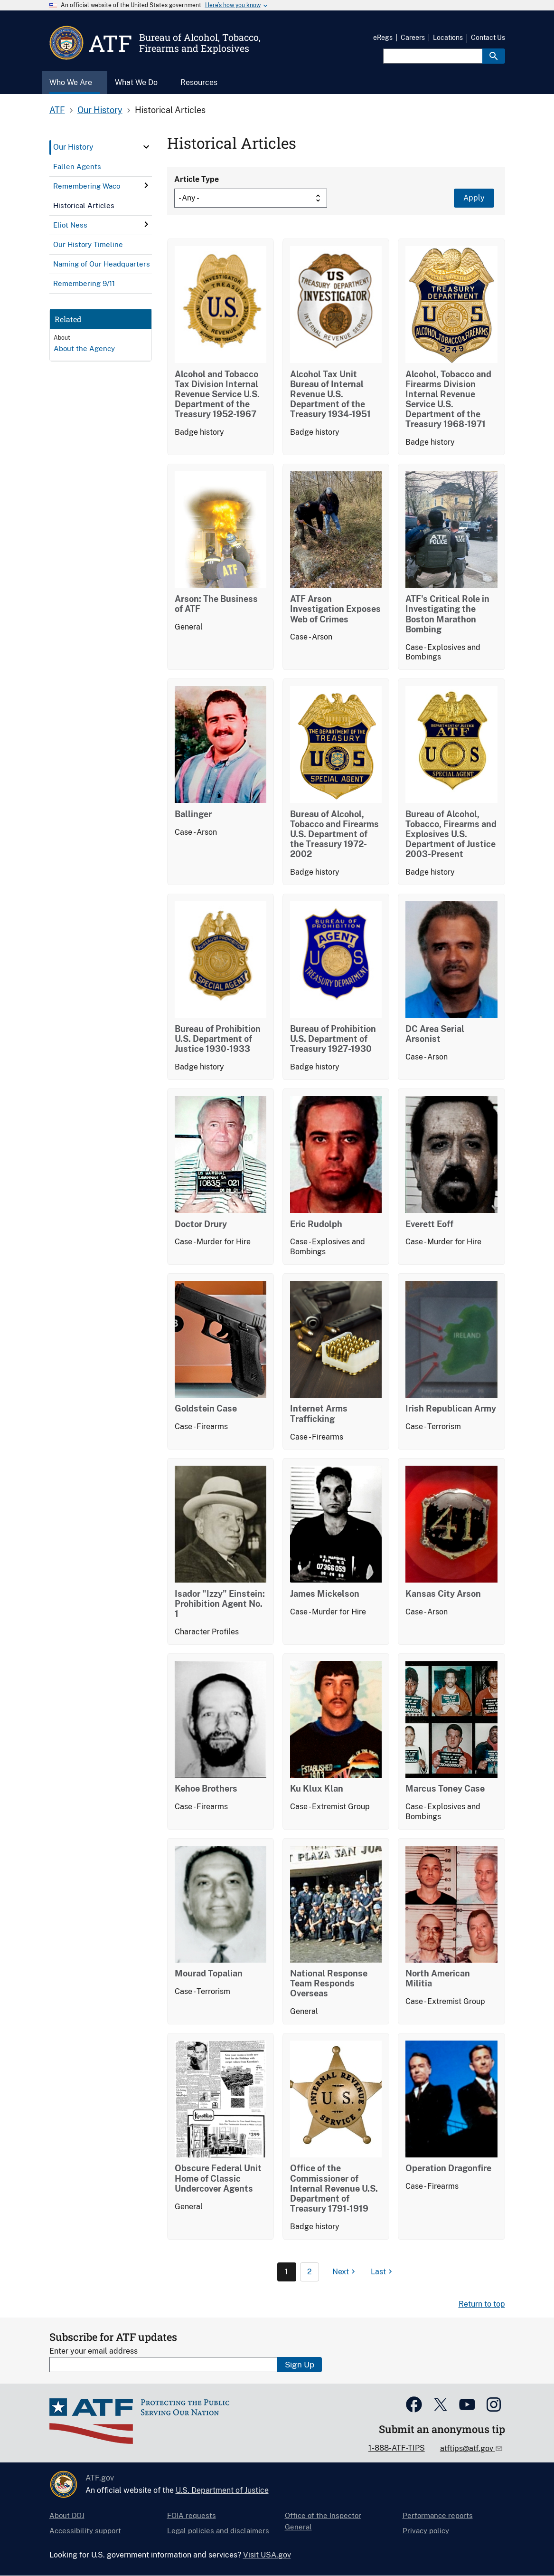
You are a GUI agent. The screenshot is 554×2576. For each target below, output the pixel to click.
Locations (448, 37)
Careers (413, 37)
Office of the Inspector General (323, 2521)
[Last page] (382, 2271)
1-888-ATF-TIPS (396, 2447)
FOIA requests (191, 2515)
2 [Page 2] (309, 2271)
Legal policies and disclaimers (218, 2531)
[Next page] (344, 2271)
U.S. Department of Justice (222, 2490)
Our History (99, 110)
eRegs (383, 37)
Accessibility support (85, 2531)
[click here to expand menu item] (146, 147)
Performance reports (438, 2515)
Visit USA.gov (267, 2554)
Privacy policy (426, 2531)
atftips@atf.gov (467, 2448)
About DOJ (67, 2515)
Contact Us (488, 37)
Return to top (482, 2304)
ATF (57, 110)
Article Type (196, 179)
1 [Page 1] (286, 2271)
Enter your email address (93, 2351)
